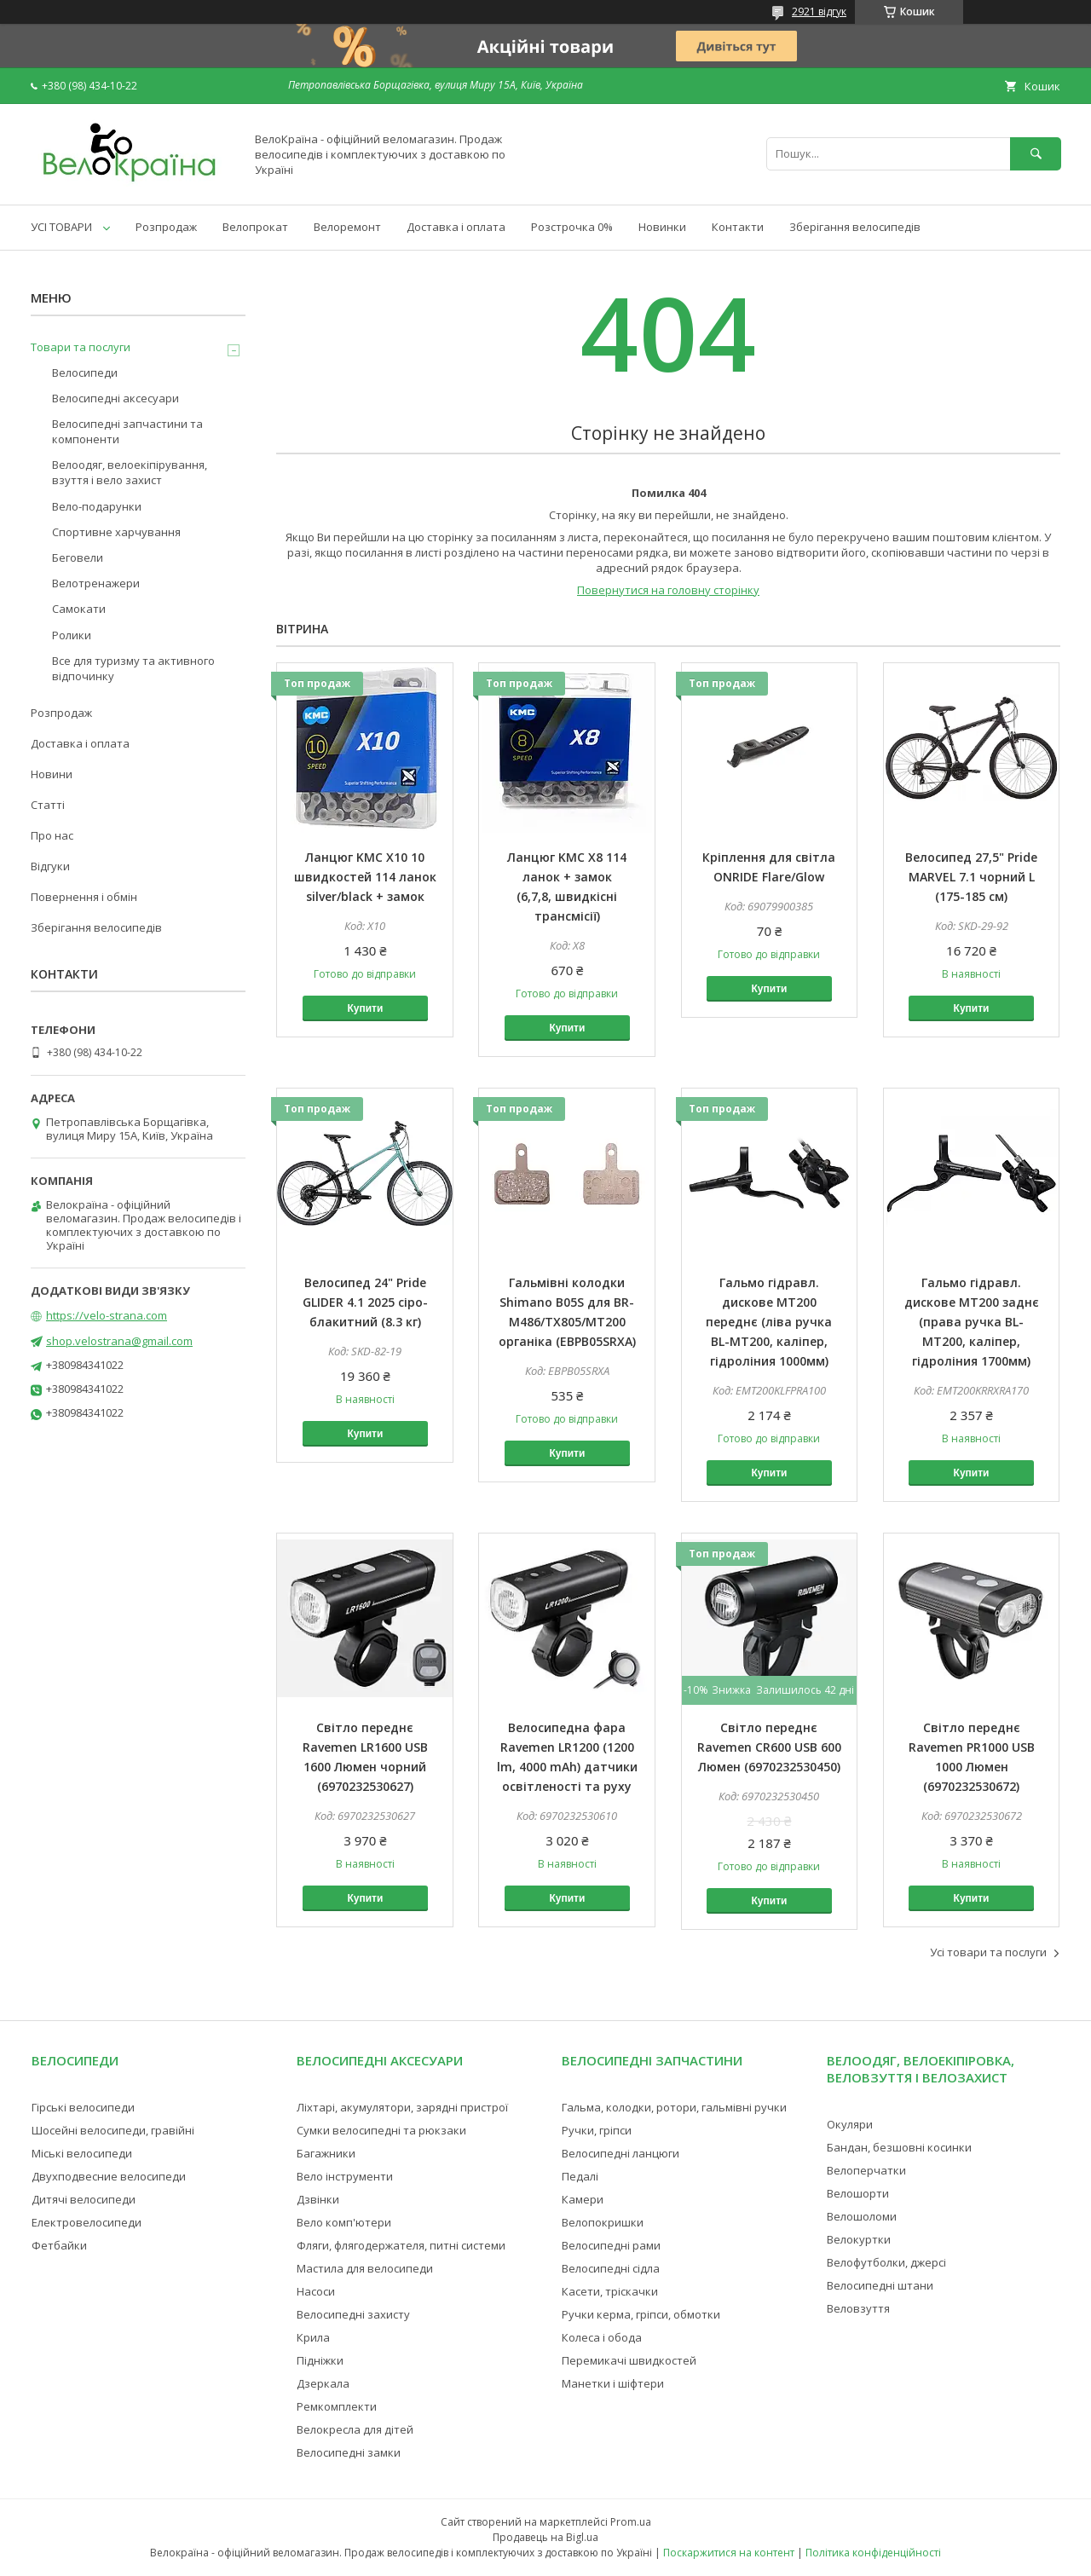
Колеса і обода (602, 2337)
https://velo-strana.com (106, 1315)
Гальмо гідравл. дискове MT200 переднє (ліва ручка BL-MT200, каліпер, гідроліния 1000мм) (769, 1321)
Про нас (52, 835)
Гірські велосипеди (83, 2107)
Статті (48, 804)
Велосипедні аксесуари (115, 398)
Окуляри (850, 2124)
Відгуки (50, 866)
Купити (365, 1008)
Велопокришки (603, 2222)
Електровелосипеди (86, 2222)
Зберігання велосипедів (855, 226)
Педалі (580, 2176)
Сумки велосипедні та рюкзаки (381, 2130)
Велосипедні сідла (611, 2268)
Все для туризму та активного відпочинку (133, 668)
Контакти (738, 226)
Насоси (316, 2291)
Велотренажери (96, 583)
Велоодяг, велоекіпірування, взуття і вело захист (129, 472)
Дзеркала (323, 2383)
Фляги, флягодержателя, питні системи (401, 2245)
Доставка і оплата (456, 226)
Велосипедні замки (349, 2452)
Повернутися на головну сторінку (668, 590)
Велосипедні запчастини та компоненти (127, 431)
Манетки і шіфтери (613, 2383)
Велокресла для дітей (355, 2429)
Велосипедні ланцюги (620, 2153)
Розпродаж (166, 226)
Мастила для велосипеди (365, 2268)
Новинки (662, 226)
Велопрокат (255, 226)
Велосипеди (85, 372)
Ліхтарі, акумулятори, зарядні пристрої (402, 2107)
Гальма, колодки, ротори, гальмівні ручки (674, 2107)
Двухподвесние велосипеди (109, 2176)
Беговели (77, 557)
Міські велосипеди (82, 2153)
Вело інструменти (345, 2176)
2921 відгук (819, 11)
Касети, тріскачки (610, 2291)
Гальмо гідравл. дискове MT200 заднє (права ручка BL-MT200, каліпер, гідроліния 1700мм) (971, 1321)
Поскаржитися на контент (728, 2552)
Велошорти (858, 2193)
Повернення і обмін (84, 896)
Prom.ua (630, 2522)
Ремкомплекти (337, 2406)
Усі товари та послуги (988, 1952)
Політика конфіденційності (873, 2552)
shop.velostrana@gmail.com (119, 1341)
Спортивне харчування (116, 532)
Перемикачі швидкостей (629, 2360)
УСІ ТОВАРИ (61, 226)
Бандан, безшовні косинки (899, 2147)
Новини (51, 774)
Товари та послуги (80, 347)
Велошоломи (862, 2216)
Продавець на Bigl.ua (545, 2537)
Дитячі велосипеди (84, 2199)
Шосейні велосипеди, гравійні (113, 2130)
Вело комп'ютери (344, 2222)
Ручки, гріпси (597, 2130)
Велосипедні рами (611, 2245)
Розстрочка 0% (572, 226)
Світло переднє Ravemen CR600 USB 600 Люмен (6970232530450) (769, 1747)
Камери (582, 2199)
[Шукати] (1035, 153)
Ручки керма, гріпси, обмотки (641, 2314)
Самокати (79, 608)
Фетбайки (59, 2245)
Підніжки (320, 2360)
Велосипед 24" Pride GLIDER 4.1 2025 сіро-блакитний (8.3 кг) (365, 1302)
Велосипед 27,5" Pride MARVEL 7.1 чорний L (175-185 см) (971, 876)
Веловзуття (858, 2308)
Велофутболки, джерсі (886, 2262)
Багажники (326, 2153)
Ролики (71, 635)
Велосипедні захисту (353, 2314)
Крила (313, 2337)
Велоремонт (347, 226)
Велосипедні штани (880, 2285)
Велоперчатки (866, 2170)
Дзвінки (318, 2199)
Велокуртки (859, 2239)
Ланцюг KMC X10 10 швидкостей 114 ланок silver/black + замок (365, 876)
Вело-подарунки (96, 506)
